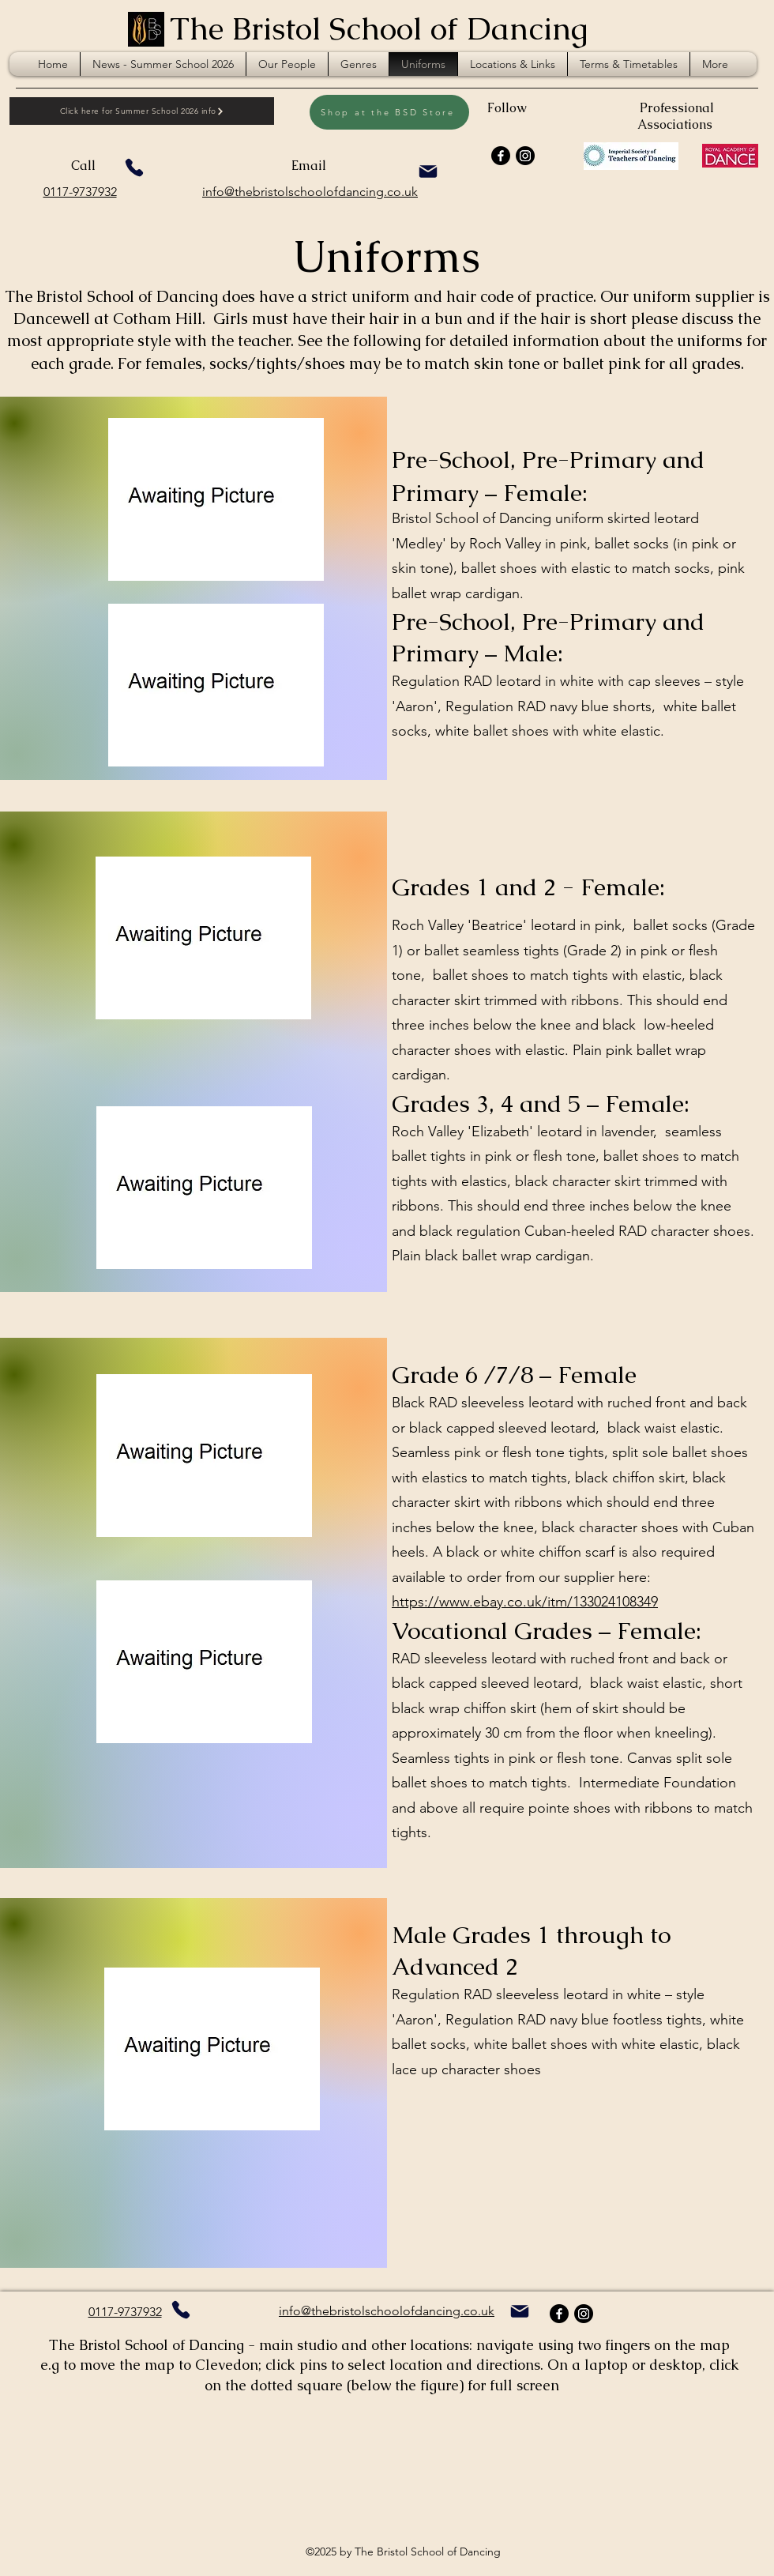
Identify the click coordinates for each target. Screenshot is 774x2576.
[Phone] (134, 167)
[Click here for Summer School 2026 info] (141, 111)
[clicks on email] (428, 171)
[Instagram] (525, 155)
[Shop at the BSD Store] (389, 112)
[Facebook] (500, 155)
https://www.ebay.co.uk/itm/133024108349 (525, 1601)
